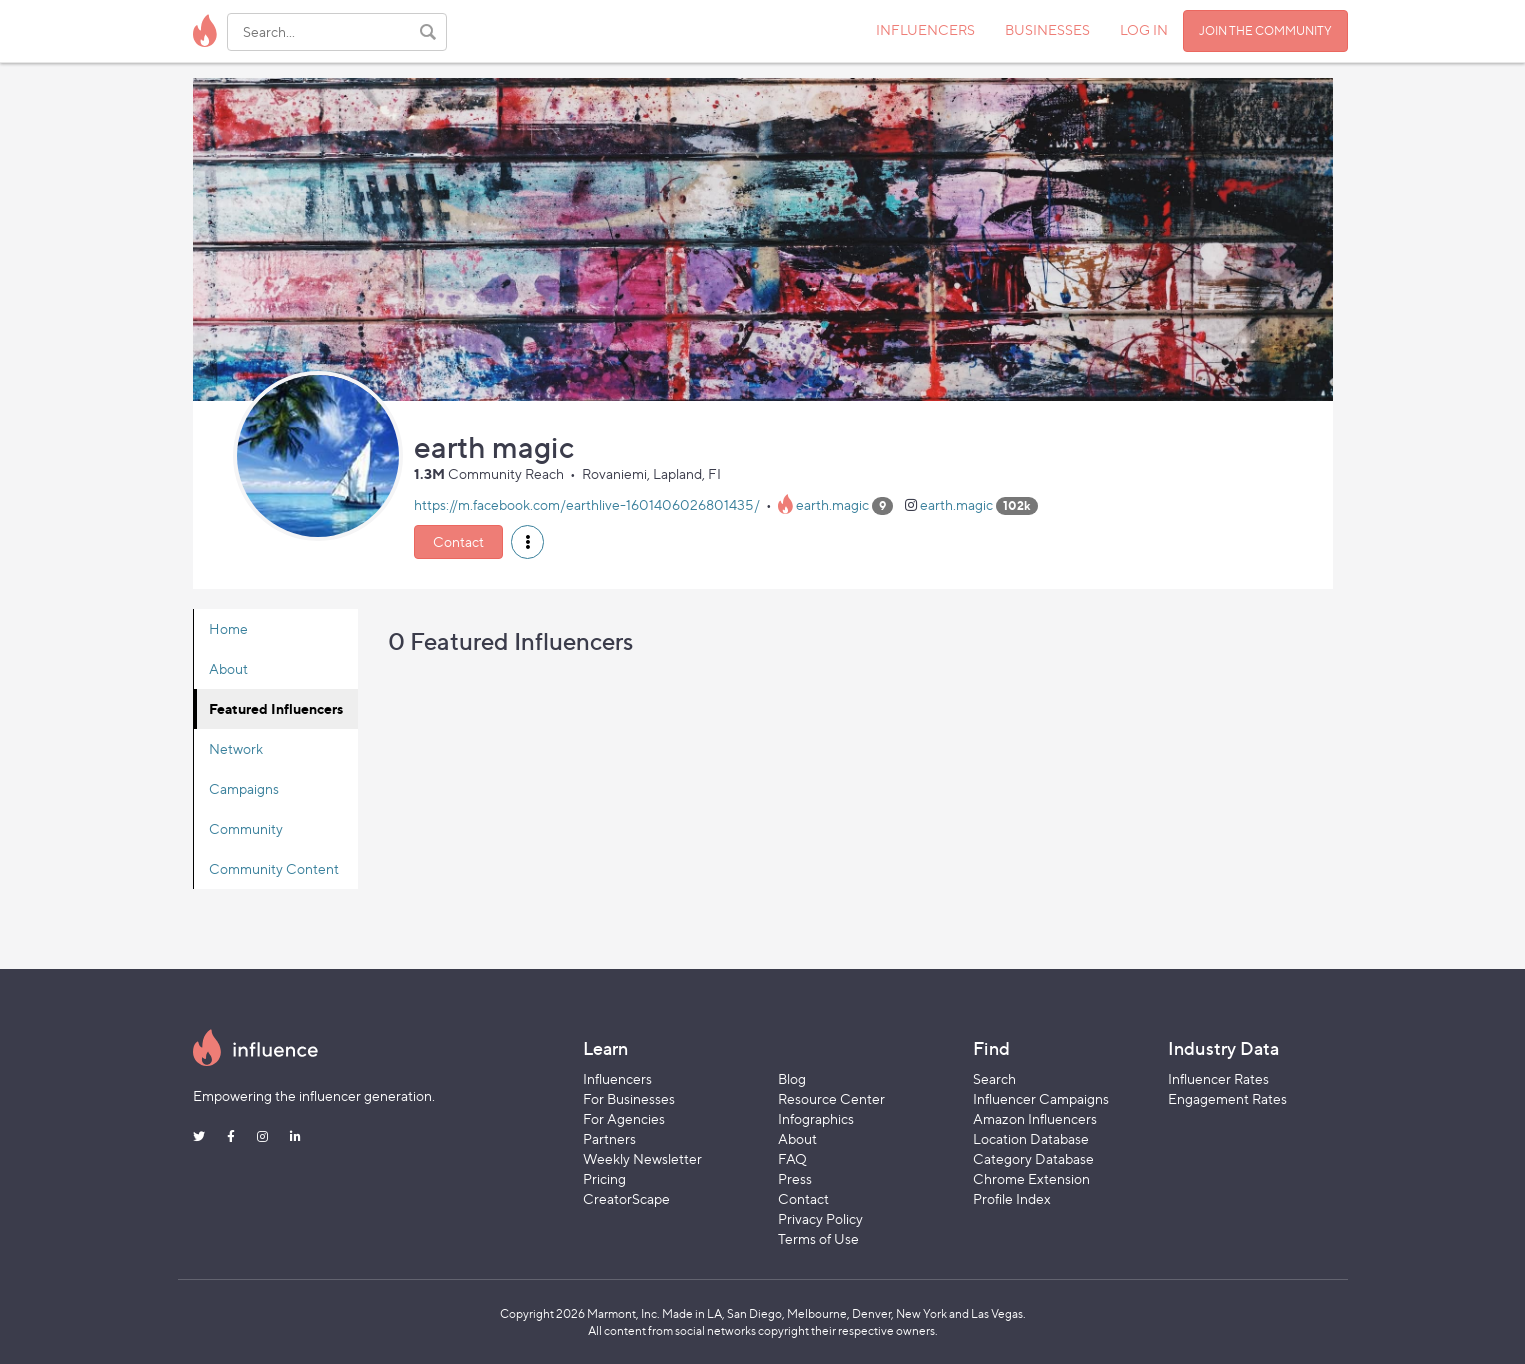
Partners (609, 1138)
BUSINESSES (1047, 29)
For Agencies (624, 1118)
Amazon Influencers (1035, 1118)
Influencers (617, 1078)
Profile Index (1012, 1198)
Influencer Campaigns (1041, 1098)
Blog (792, 1078)
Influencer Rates (1218, 1078)
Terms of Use (818, 1238)
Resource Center (831, 1098)
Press (795, 1178)
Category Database (1033, 1158)
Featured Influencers (276, 708)
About (228, 668)
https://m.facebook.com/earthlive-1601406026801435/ (587, 504)
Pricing (604, 1178)
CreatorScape (626, 1198)
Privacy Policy (820, 1218)
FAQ (792, 1158)
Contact (458, 541)
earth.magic (832, 504)
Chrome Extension (1031, 1178)
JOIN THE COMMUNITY (1265, 30)
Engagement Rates (1227, 1098)
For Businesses (629, 1098)
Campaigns (244, 788)
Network (236, 748)
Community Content (274, 868)
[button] (527, 542)
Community (246, 828)
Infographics (816, 1118)
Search (994, 1078)
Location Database (1031, 1138)
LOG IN (1144, 29)
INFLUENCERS (925, 29)
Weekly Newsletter (642, 1158)
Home (228, 628)
